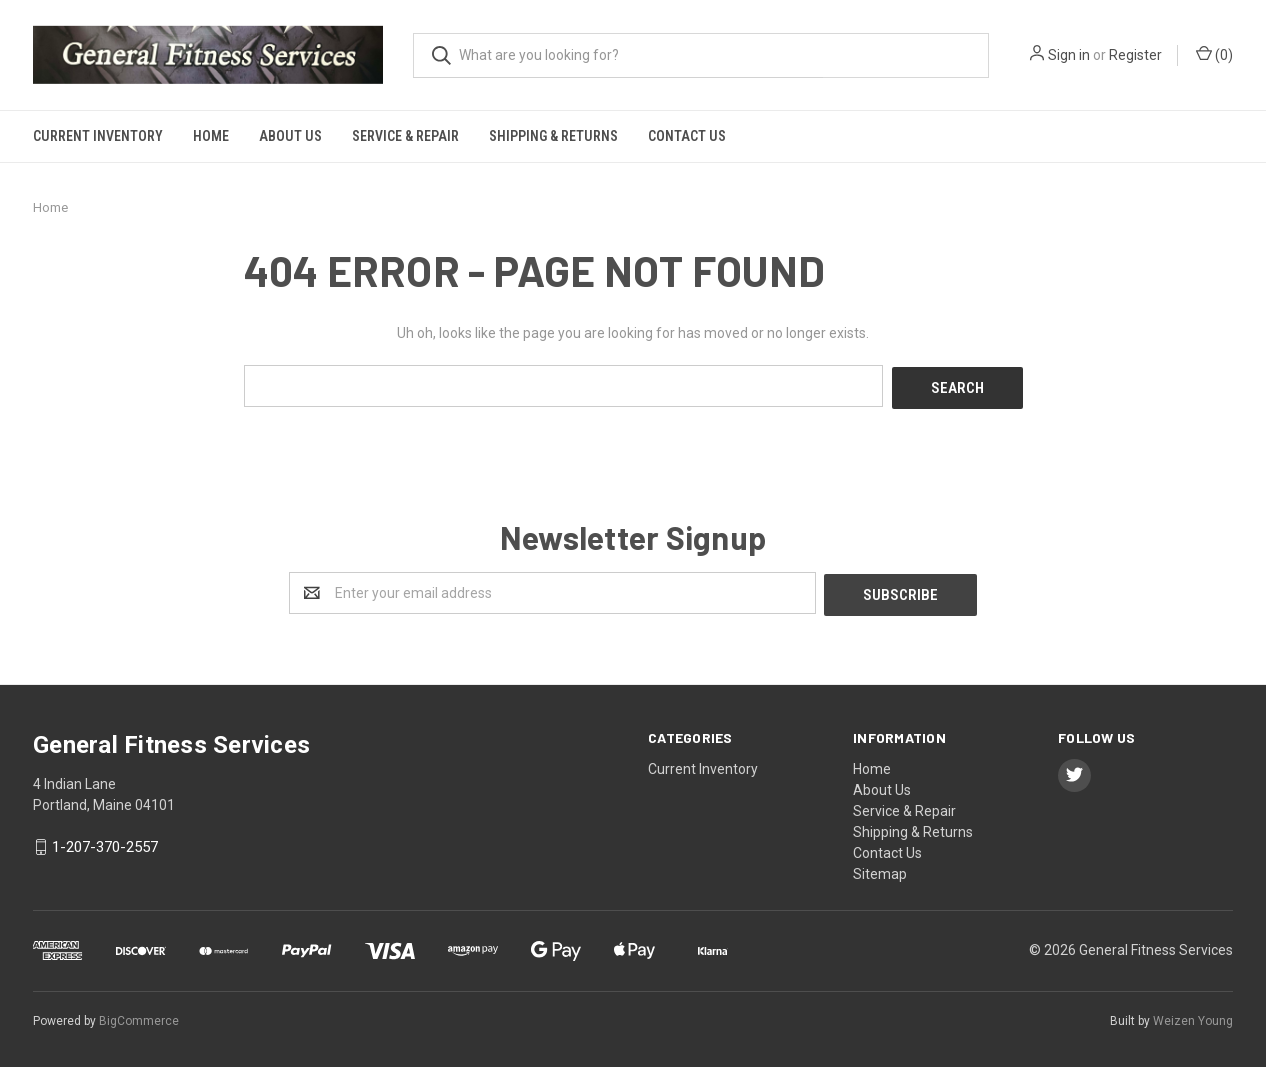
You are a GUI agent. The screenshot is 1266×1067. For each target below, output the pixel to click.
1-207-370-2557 (105, 843)
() (1214, 54)
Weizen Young (1193, 1016)
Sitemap (880, 869)
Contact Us (687, 136)
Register (1135, 55)
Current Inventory (98, 136)
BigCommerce (139, 1016)
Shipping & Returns (553, 136)
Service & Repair (405, 136)
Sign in (1069, 55)
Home (211, 136)
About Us (290, 136)
